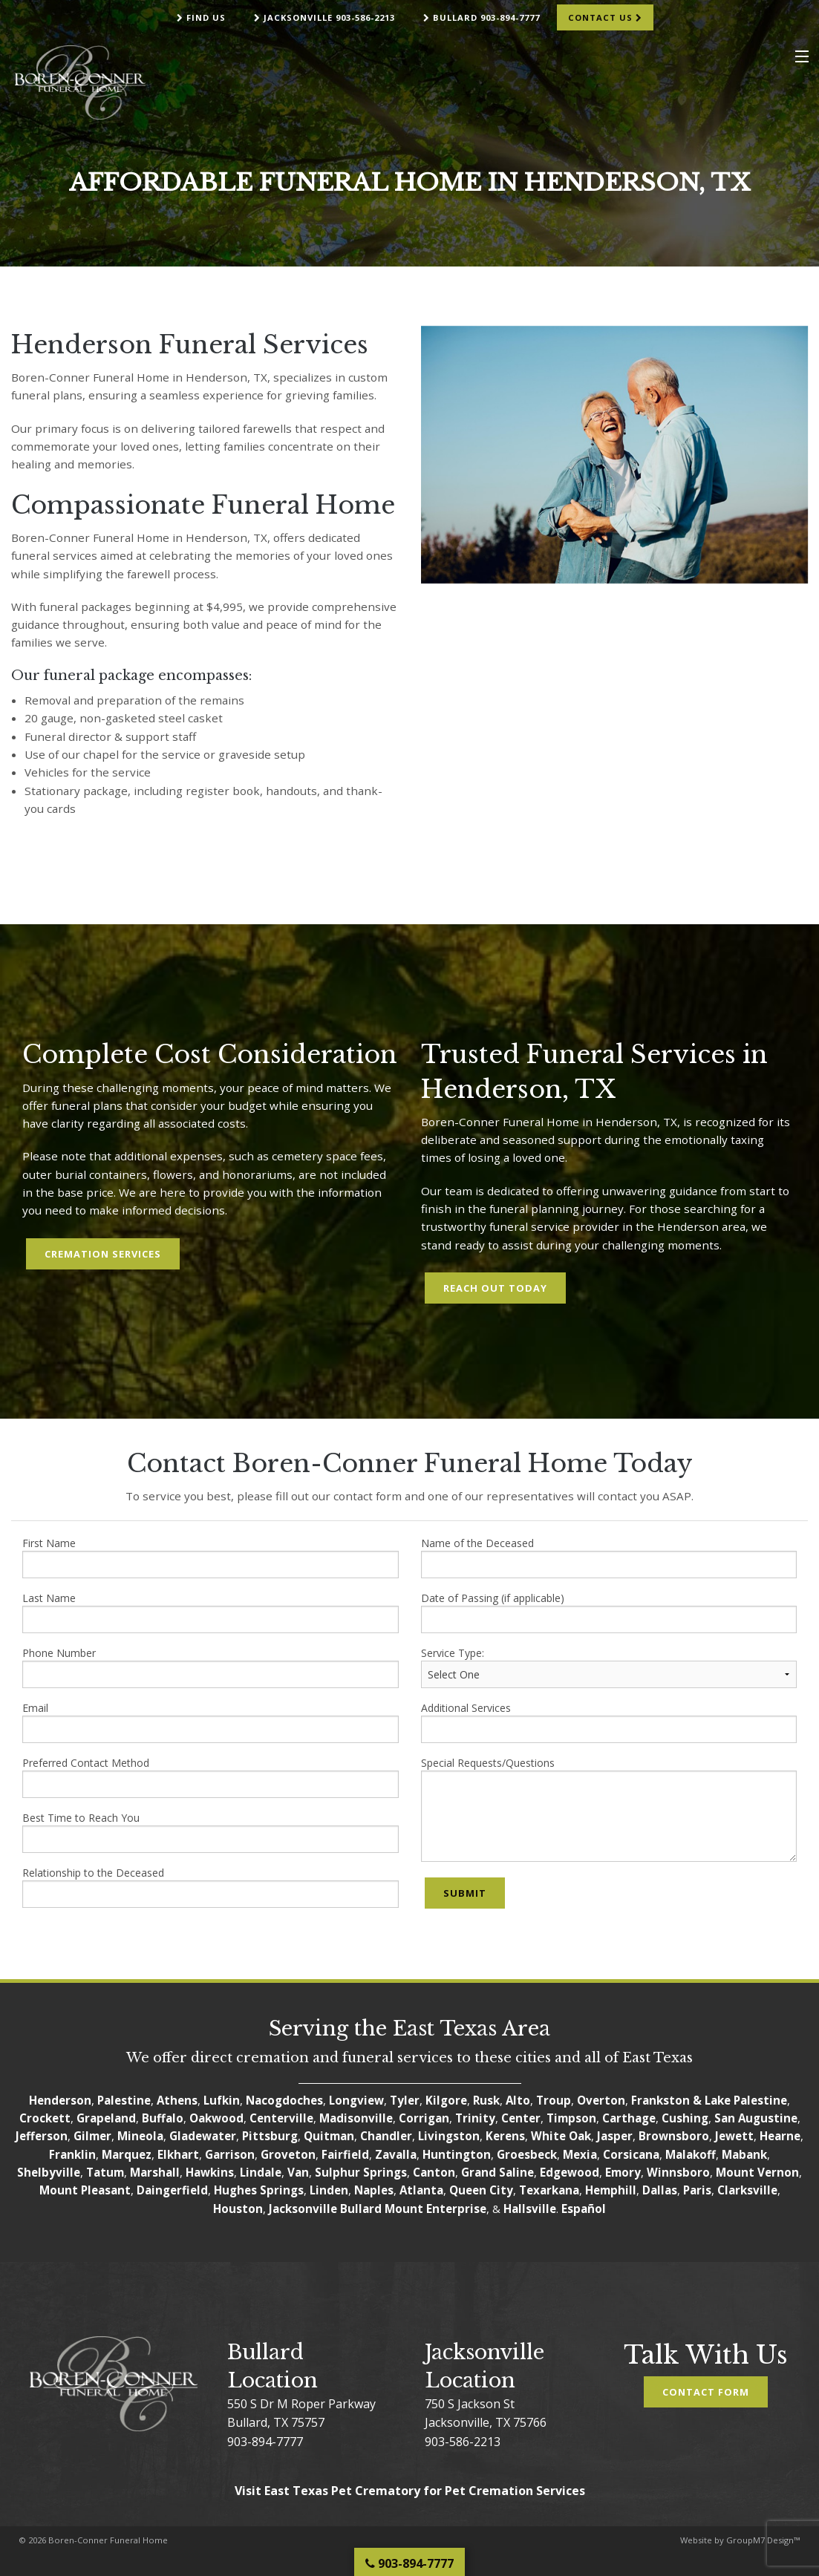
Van (298, 2172)
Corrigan (424, 2118)
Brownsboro (674, 2135)
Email (210, 1722)
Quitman (329, 2135)
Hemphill (610, 2190)
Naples (374, 2190)
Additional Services (609, 1722)
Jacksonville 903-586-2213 (324, 17)
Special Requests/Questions (609, 1809)
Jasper (615, 2135)
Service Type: (609, 1667)
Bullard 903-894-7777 (481, 17)
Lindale (260, 2172)
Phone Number (210, 1667)
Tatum (105, 2172)
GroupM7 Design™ (763, 2540)
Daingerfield (172, 2190)
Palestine (124, 2100)
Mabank (744, 2154)
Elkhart (178, 2154)
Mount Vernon (757, 2172)
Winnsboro (678, 2172)
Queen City (481, 2190)
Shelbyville (48, 2172)
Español (583, 2208)
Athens (177, 2100)
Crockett (45, 2118)
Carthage (629, 2118)
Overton (601, 2100)
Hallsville (529, 2208)
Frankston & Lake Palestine (709, 2100)
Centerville (281, 2118)
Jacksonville (303, 2208)
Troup (553, 2100)
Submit (464, 1893)
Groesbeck (527, 2154)
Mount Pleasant (85, 2190)
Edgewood (569, 2172)
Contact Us (605, 17)
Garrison (230, 2154)
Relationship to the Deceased (210, 1887)
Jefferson (42, 2135)
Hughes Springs (259, 2190)
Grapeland (106, 2118)
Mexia (580, 2154)
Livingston (449, 2135)
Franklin (72, 2154)
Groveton (288, 2154)
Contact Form (705, 2392)
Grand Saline (497, 2172)
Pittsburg (270, 2135)
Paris (697, 2190)
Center (521, 2118)
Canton (434, 2172)
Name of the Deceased (609, 1557)
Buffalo (162, 2118)
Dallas (659, 2190)
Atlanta (421, 2190)
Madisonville (356, 2118)
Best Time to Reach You (210, 1832)
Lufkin (221, 2100)
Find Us (201, 17)
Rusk (486, 2100)
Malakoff (690, 2154)
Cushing (685, 2118)
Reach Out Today (495, 1288)
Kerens (505, 2135)
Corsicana (631, 2154)
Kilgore (446, 2100)
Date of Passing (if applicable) (609, 1612)
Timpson (571, 2118)
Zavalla (396, 2154)
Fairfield (345, 2154)
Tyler (405, 2100)
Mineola (140, 2135)
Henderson (60, 2100)
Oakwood (216, 2118)
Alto (518, 2100)
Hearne (780, 2135)
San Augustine (755, 2118)
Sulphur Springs (361, 2172)
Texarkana (549, 2190)
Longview (356, 2100)
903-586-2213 (462, 2441)
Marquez (126, 2154)
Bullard (361, 2208)
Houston (238, 2208)
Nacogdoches (284, 2100)
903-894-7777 (265, 2441)
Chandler (386, 2135)
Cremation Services (103, 1254)
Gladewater (202, 2135)
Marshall (155, 2172)
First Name (210, 1557)
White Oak (561, 2135)
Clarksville (747, 2190)
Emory (623, 2172)
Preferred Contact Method (210, 1777)
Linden (329, 2190)
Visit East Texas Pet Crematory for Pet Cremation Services (410, 2490)
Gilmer (92, 2135)
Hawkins (210, 2172)
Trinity (475, 2118)
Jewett (734, 2135)
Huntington (456, 2154)
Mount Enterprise (435, 2208)
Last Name (210, 1612)
